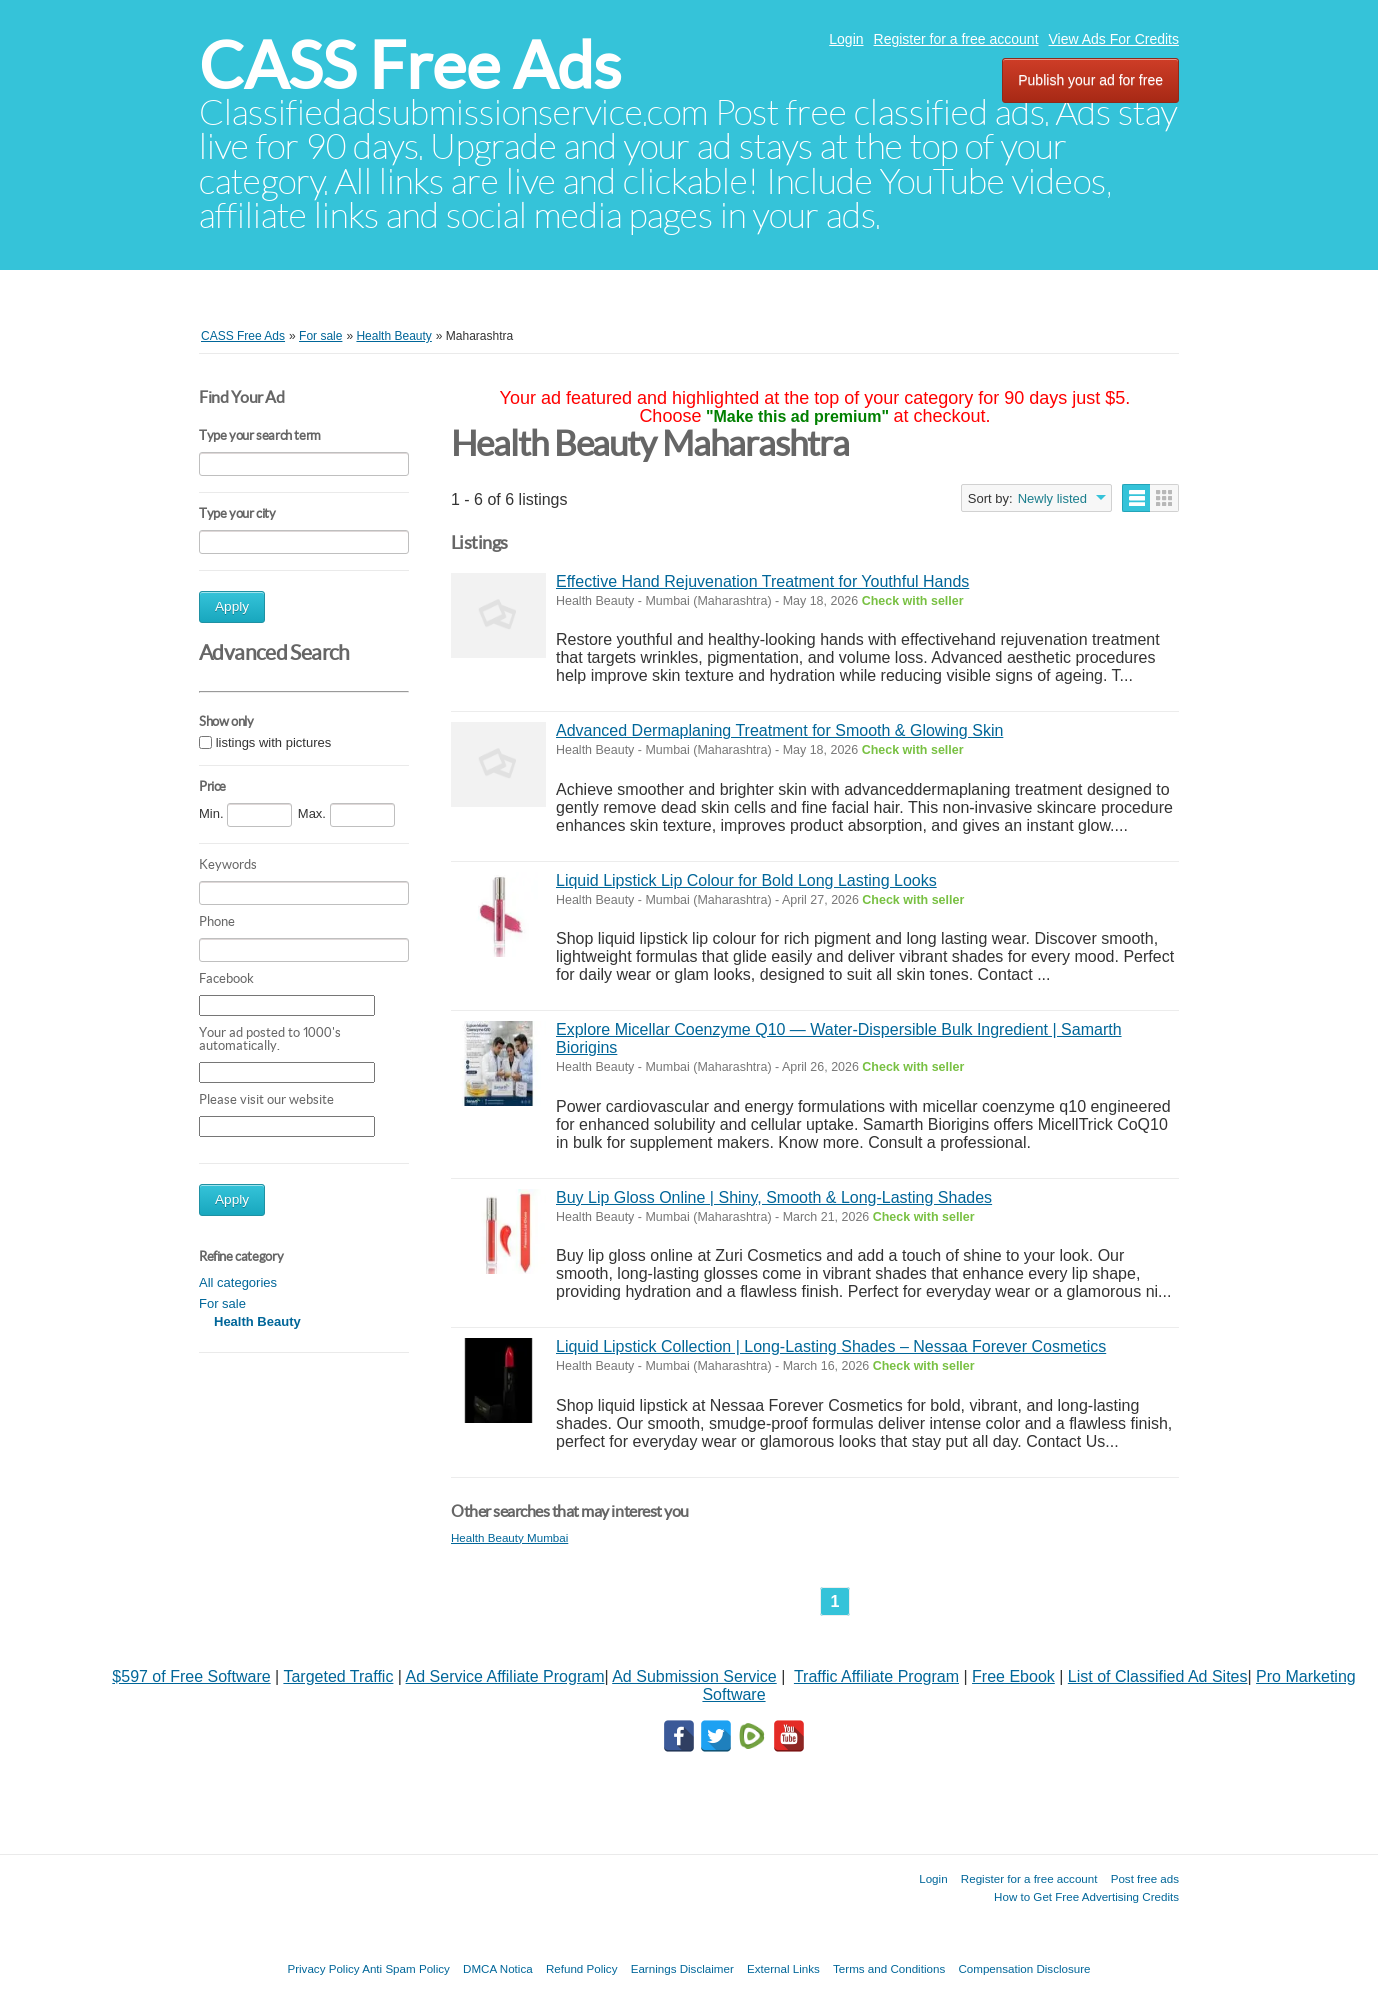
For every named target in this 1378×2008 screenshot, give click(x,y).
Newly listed (1052, 498)
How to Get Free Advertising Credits (1086, 1896)
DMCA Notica (498, 1968)
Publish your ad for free (1090, 80)
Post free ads (1145, 1878)
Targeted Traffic (338, 1676)
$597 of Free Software (191, 1676)
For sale (222, 1303)
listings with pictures (274, 743)
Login (846, 39)
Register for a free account (956, 39)
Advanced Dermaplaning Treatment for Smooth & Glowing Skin (779, 730)
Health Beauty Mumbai (509, 1537)
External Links (783, 1968)
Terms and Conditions (889, 1968)
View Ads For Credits (1114, 39)
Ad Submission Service (694, 1676)
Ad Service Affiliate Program (505, 1676)
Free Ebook (1013, 1676)
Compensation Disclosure (1024, 1968)
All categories (238, 1282)
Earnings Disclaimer (682, 1968)
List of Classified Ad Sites (1158, 1676)
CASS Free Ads (410, 65)
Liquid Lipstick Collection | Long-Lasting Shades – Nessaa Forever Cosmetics (831, 1346)
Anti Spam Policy (406, 1968)
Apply (232, 606)
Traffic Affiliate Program (876, 1676)
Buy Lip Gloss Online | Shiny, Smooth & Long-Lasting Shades (774, 1197)
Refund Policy (582, 1968)
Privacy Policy (323, 1968)
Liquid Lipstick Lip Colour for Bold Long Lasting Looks (746, 880)
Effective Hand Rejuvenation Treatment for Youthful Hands (762, 581)
